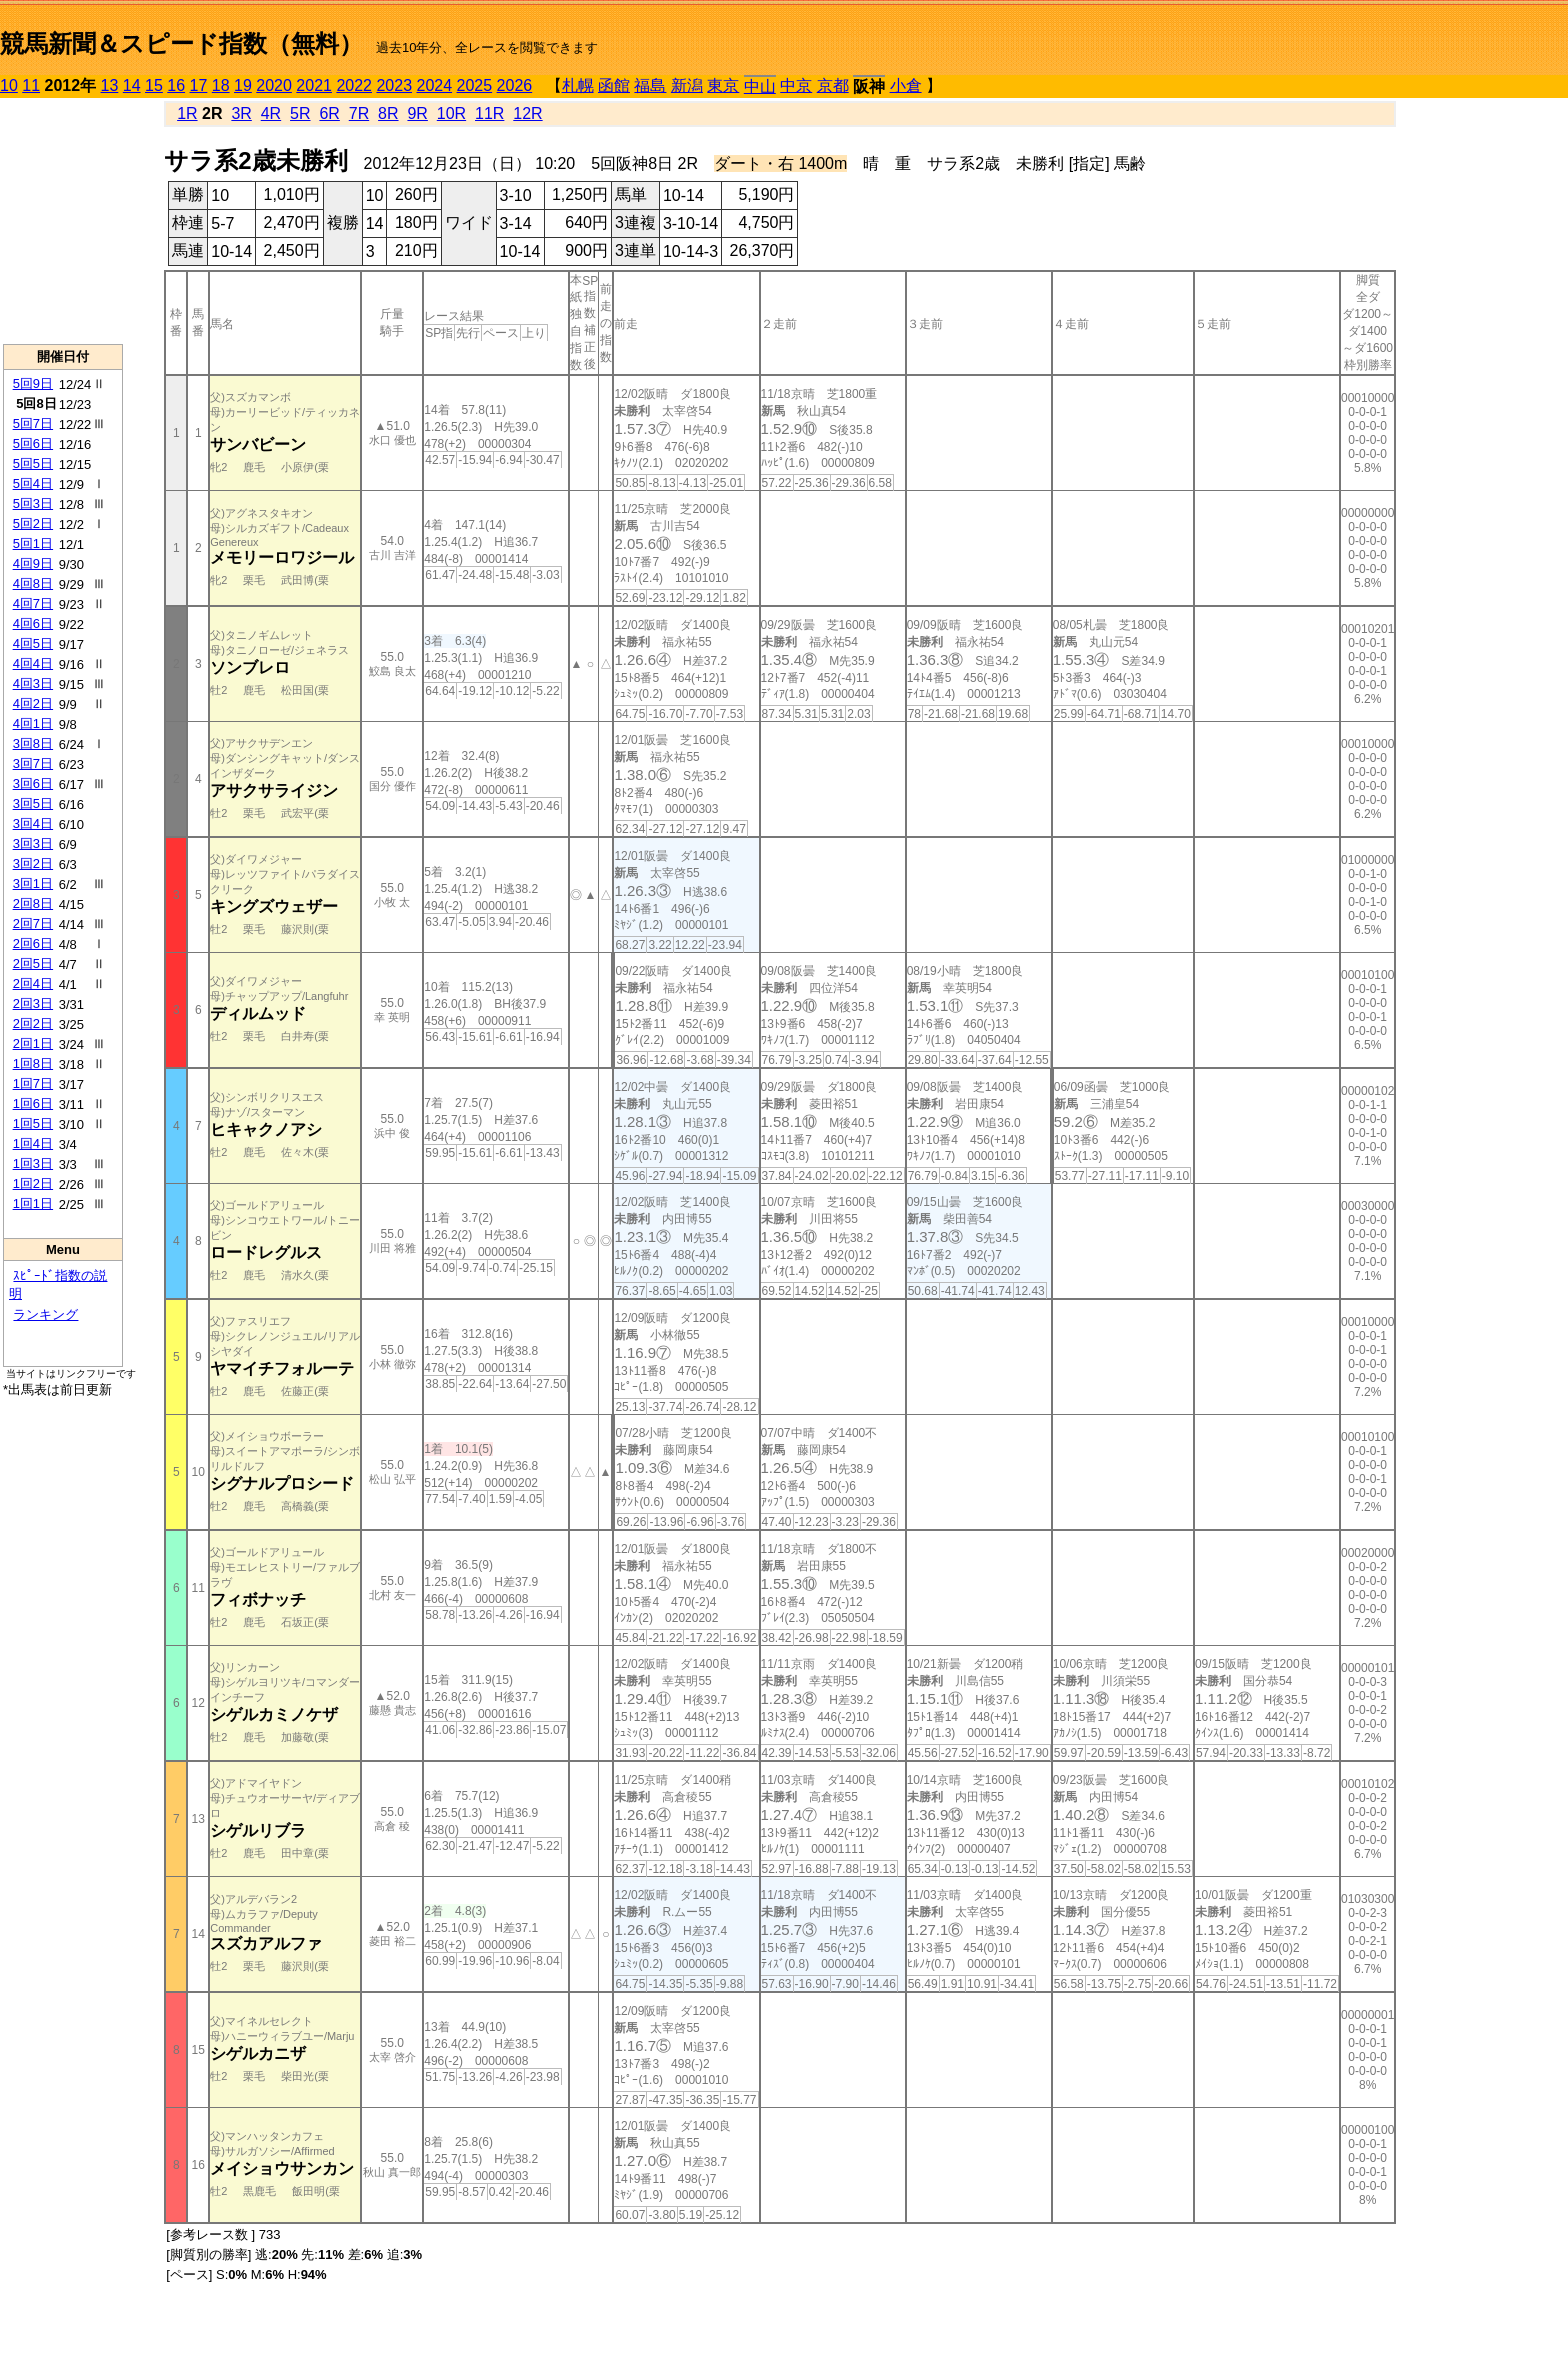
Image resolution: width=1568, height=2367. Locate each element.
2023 (394, 85)
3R (241, 113)
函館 (614, 85)
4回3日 (33, 683)
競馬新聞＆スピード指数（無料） (181, 43)
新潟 (687, 85)
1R (187, 113)
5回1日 (33, 543)
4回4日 (33, 663)
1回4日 (33, 1143)
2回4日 (33, 983)
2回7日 (33, 923)
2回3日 (33, 1003)
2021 (314, 85)
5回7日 (33, 423)
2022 (354, 85)
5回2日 (33, 523)
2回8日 (33, 903)
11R (489, 113)
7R (359, 113)
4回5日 (33, 643)
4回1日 (33, 723)
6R (329, 113)
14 (132, 85)
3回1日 (33, 883)
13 (110, 85)
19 (243, 85)
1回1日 (33, 1203)
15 (154, 85)
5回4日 (33, 483)
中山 (760, 86)
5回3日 (33, 503)
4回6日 (33, 623)
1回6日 (33, 1103)
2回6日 (33, 943)
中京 (796, 85)
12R (527, 113)
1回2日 (33, 1183)
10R (451, 113)
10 (9, 85)
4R (271, 113)
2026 (515, 85)
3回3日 (33, 843)
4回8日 (33, 583)
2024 (434, 85)
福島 (650, 85)
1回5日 (33, 1123)
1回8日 (33, 1063)
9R (417, 113)
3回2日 (33, 863)
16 (176, 85)
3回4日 (33, 823)
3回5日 (33, 803)
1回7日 (33, 1083)
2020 (274, 85)
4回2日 (33, 703)
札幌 (578, 85)
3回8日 (33, 743)
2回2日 (33, 1023)
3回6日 (33, 783)
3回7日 (33, 763)
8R (388, 113)
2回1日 (33, 1043)
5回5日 (33, 463)
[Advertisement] (63, 221)
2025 (475, 85)
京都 (833, 85)
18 (221, 85)
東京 (723, 85)
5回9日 (33, 383)
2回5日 (33, 963)
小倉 (906, 85)
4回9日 (33, 563)
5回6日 (33, 443)
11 (31, 85)
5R (300, 113)
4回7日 (33, 603)
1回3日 (33, 1163)
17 (199, 85)
